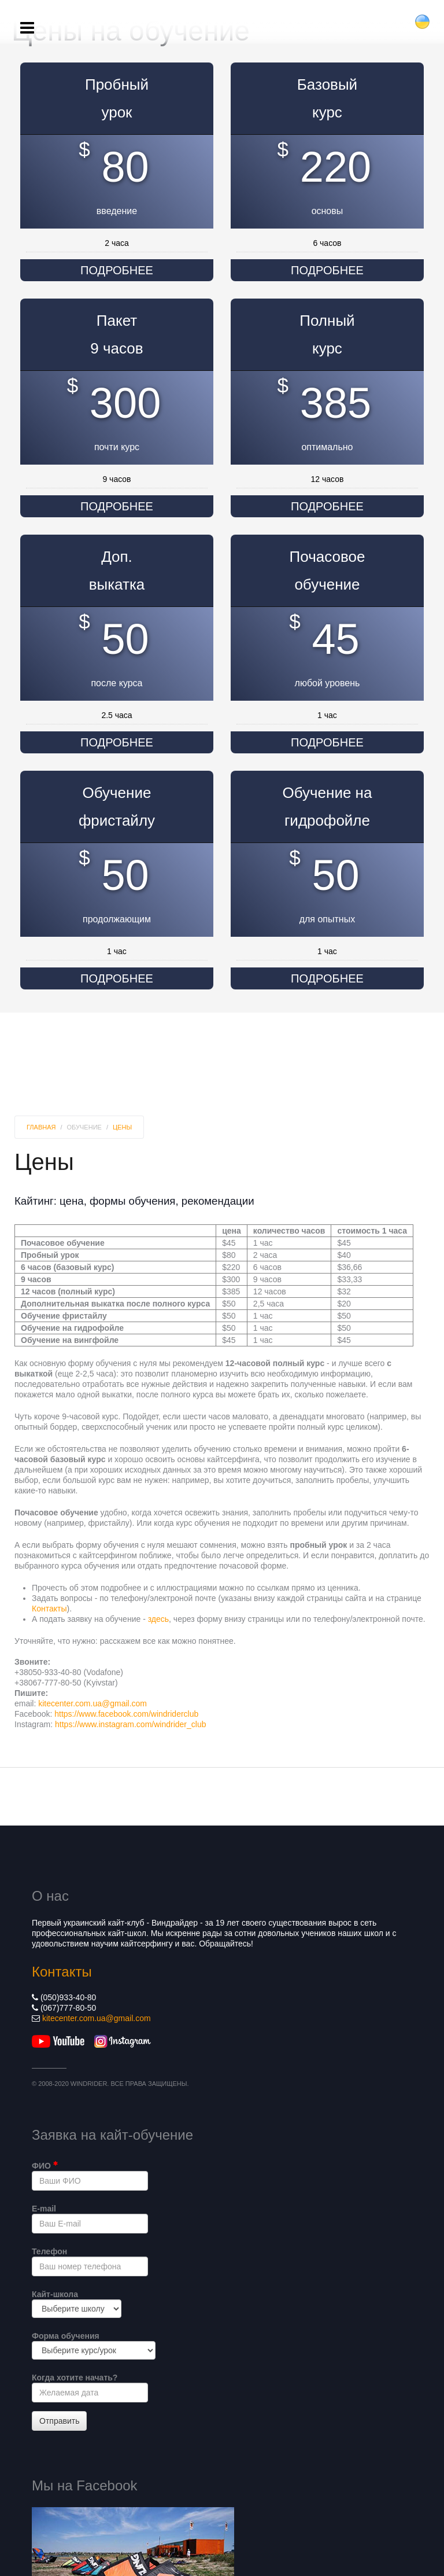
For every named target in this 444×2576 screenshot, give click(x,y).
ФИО (45, 2165)
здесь (158, 1619)
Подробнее (116, 270)
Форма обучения (65, 2336)
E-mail (44, 2208)
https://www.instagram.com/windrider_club (130, 1724)
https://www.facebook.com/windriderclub (126, 1713)
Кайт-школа (55, 2294)
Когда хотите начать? (74, 2377)
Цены (122, 1127)
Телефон (49, 2251)
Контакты (49, 1608)
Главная (41, 1127)
